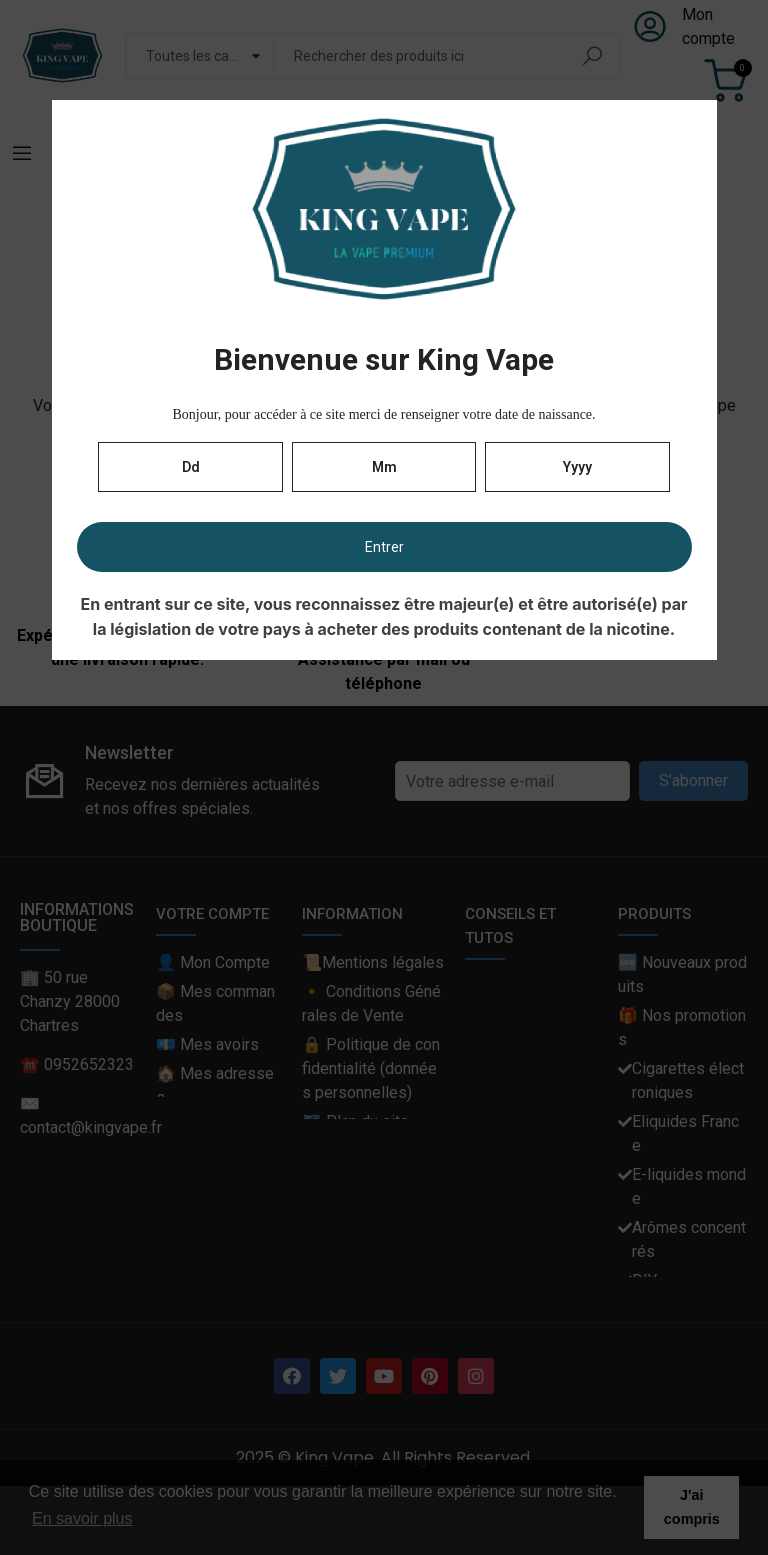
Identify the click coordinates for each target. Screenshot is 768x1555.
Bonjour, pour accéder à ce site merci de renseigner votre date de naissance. (383, 414)
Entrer (384, 547)
